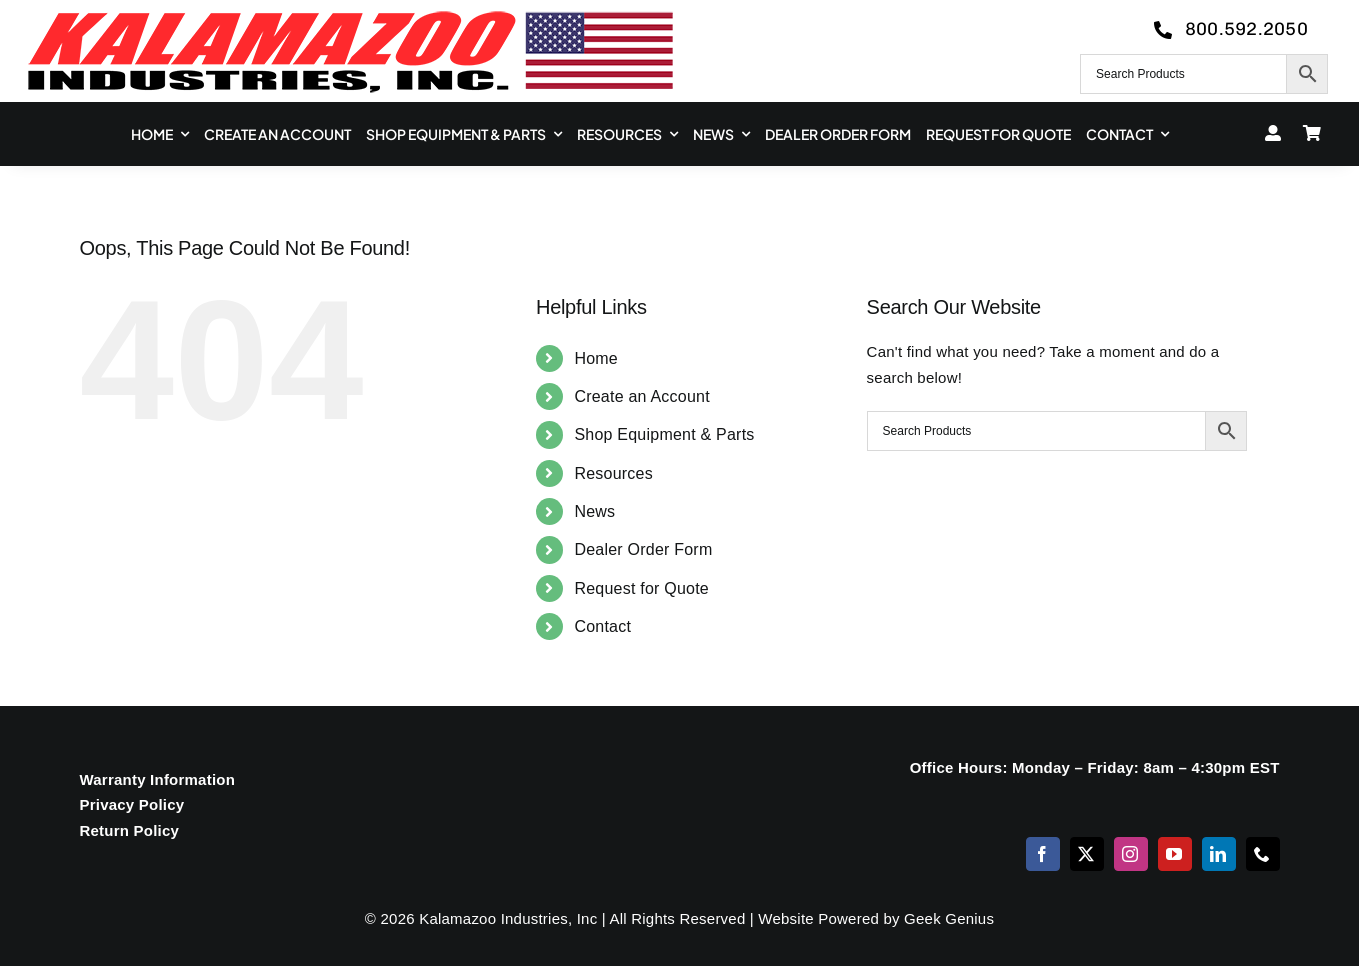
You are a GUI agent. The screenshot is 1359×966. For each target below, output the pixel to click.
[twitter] (1087, 854)
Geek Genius (949, 918)
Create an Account (641, 396)
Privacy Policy (131, 804)
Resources (613, 473)
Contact (602, 626)
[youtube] (1175, 854)
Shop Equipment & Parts (664, 434)
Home (596, 358)
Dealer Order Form (643, 549)
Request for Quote (641, 588)
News (594, 511)
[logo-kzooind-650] (350, 17)
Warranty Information (157, 779)
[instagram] (1131, 854)
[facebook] (1043, 854)
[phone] (1263, 854)
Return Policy (129, 830)
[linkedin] (1219, 854)
